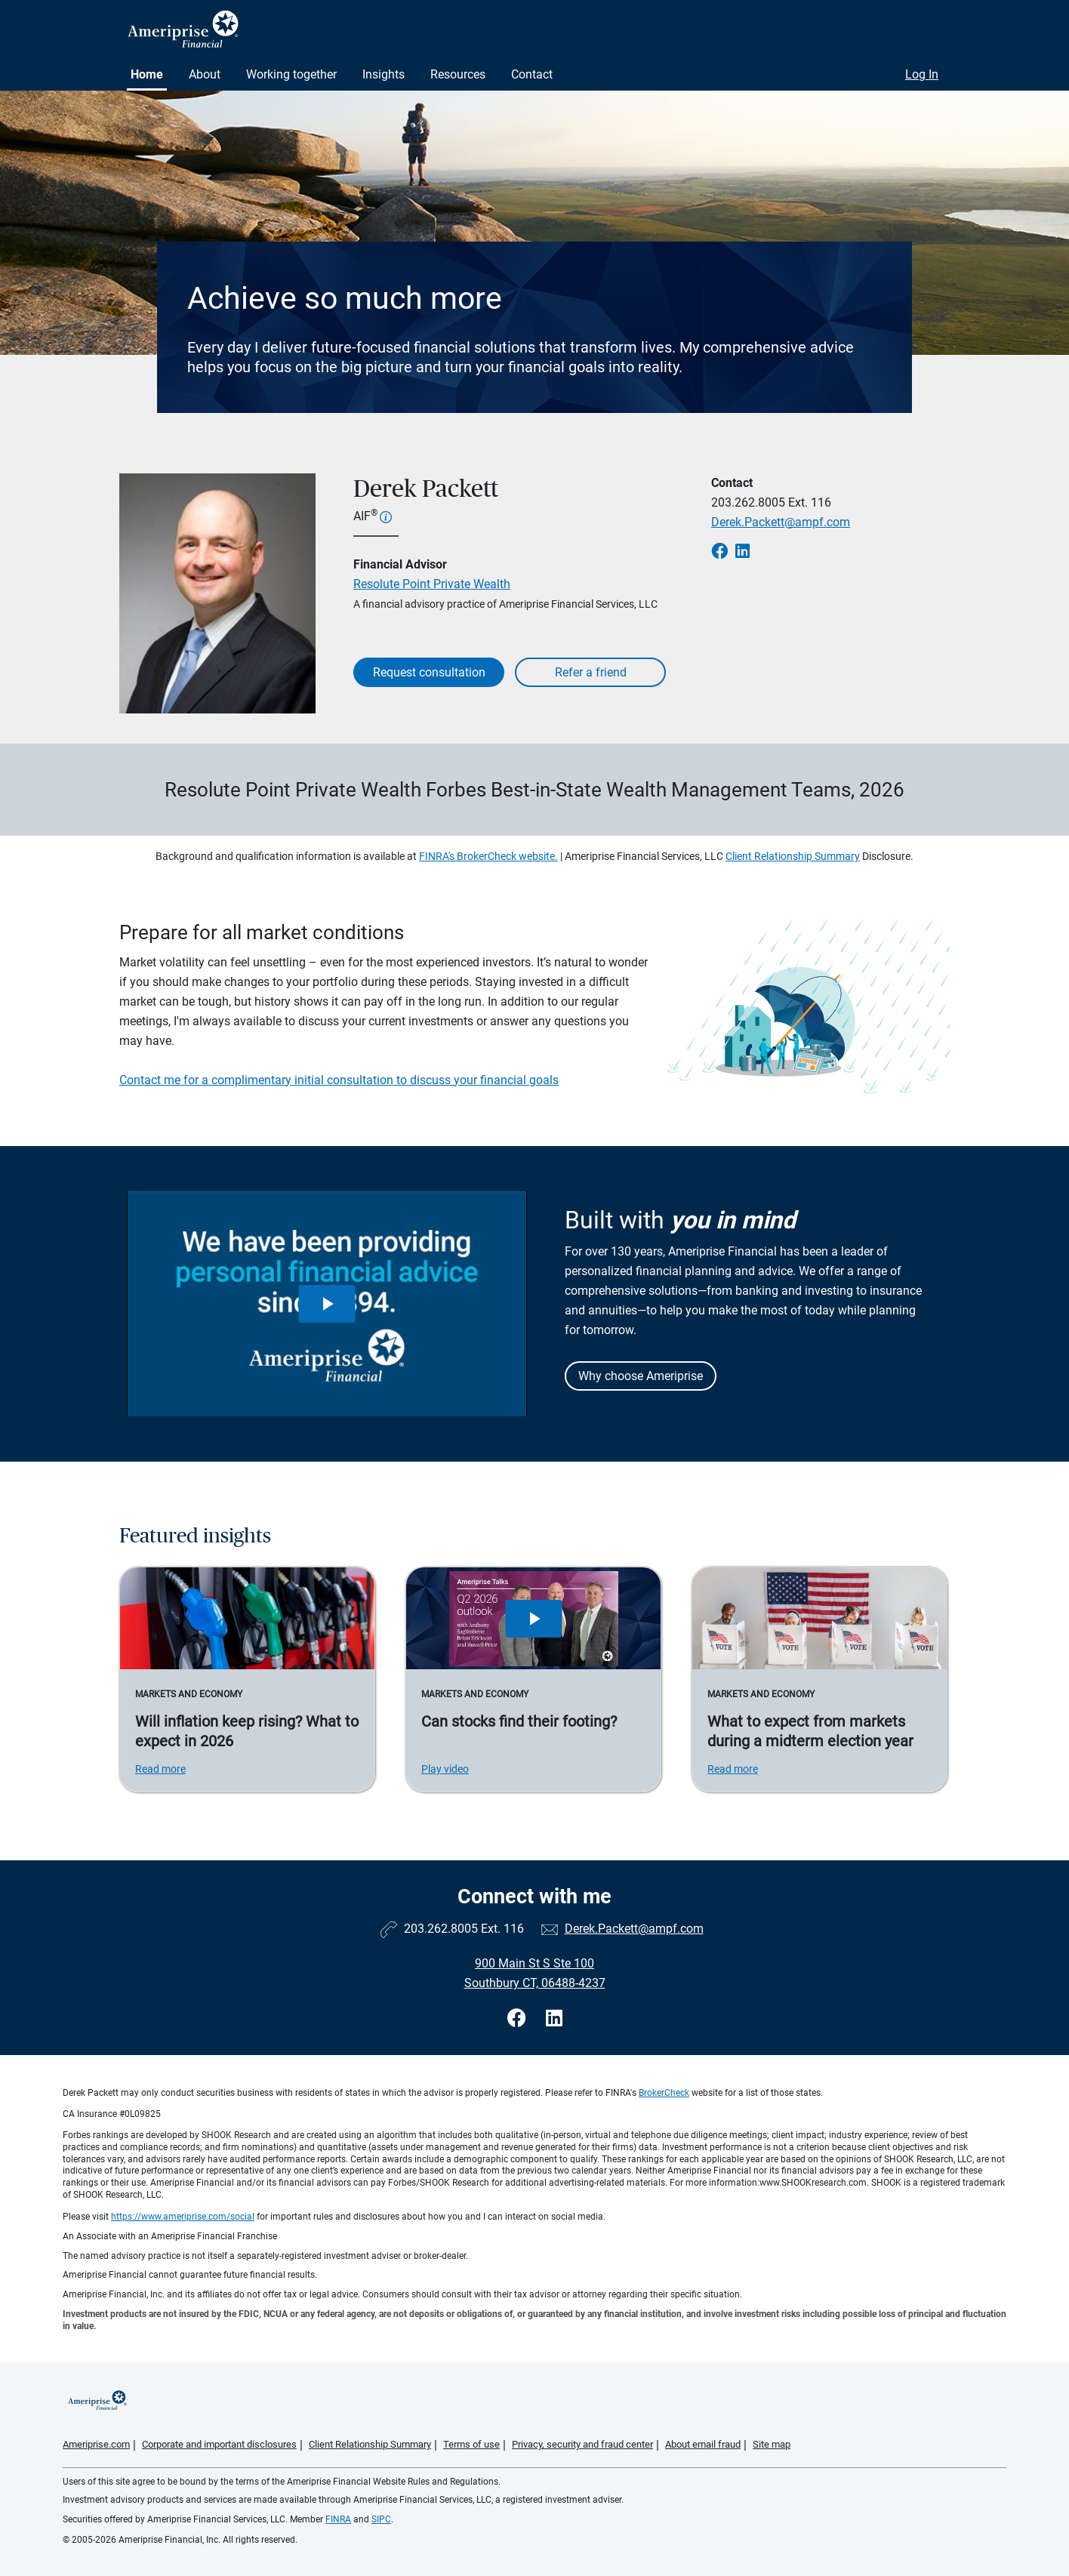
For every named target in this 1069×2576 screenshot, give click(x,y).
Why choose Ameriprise (640, 1376)
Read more (160, 1769)
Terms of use (471, 2444)
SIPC (381, 2519)
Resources (457, 74)
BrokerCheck (664, 2093)
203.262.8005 (748, 502)
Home (147, 74)
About (204, 74)
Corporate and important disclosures (219, 2444)
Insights (383, 74)
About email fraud (703, 2444)
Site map (771, 2444)
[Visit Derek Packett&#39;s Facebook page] (519, 2018)
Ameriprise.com (96, 2444)
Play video (445, 1769)
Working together (291, 74)
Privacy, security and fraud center (582, 2444)
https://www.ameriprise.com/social (182, 2216)
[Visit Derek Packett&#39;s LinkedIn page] (554, 2018)
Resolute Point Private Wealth (431, 584)
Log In (921, 74)
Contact (532, 74)
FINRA (338, 2519)
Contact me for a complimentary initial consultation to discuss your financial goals (339, 1080)
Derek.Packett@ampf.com (780, 522)
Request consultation (429, 672)
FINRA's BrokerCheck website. (488, 856)
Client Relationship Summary (793, 856)
